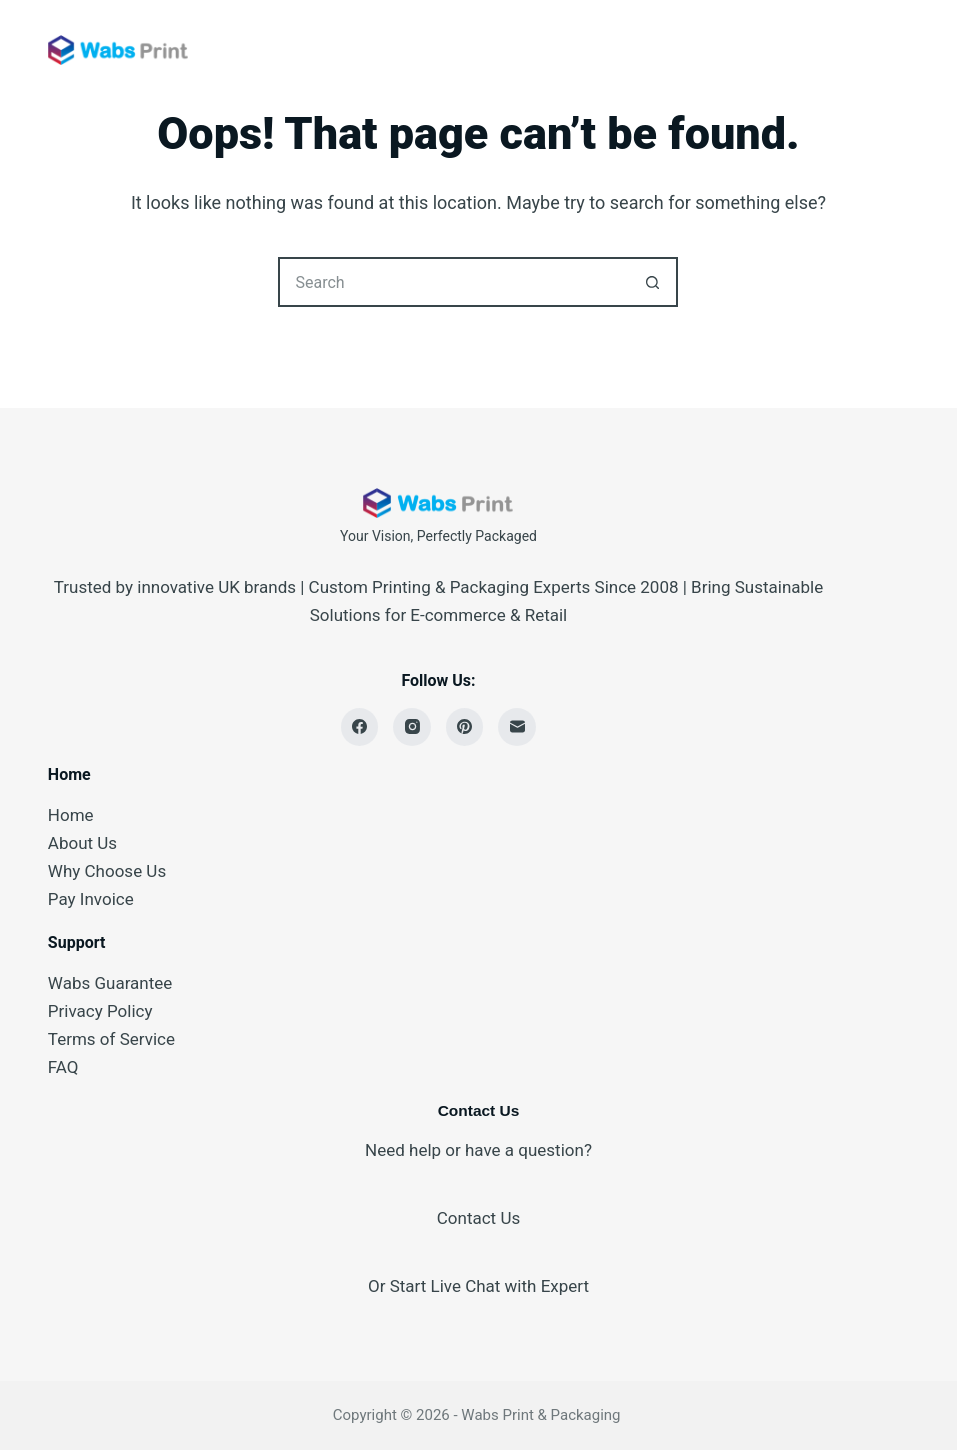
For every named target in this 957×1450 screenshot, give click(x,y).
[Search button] (653, 282)
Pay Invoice (91, 899)
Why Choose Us (107, 871)
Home (71, 815)
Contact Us (478, 1218)
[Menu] (900, 50)
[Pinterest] (465, 727)
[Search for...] (453, 282)
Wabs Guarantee (110, 983)
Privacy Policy (100, 1011)
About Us (82, 843)
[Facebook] (360, 727)
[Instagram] (412, 727)
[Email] (517, 727)
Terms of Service (111, 1039)
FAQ (63, 1067)
